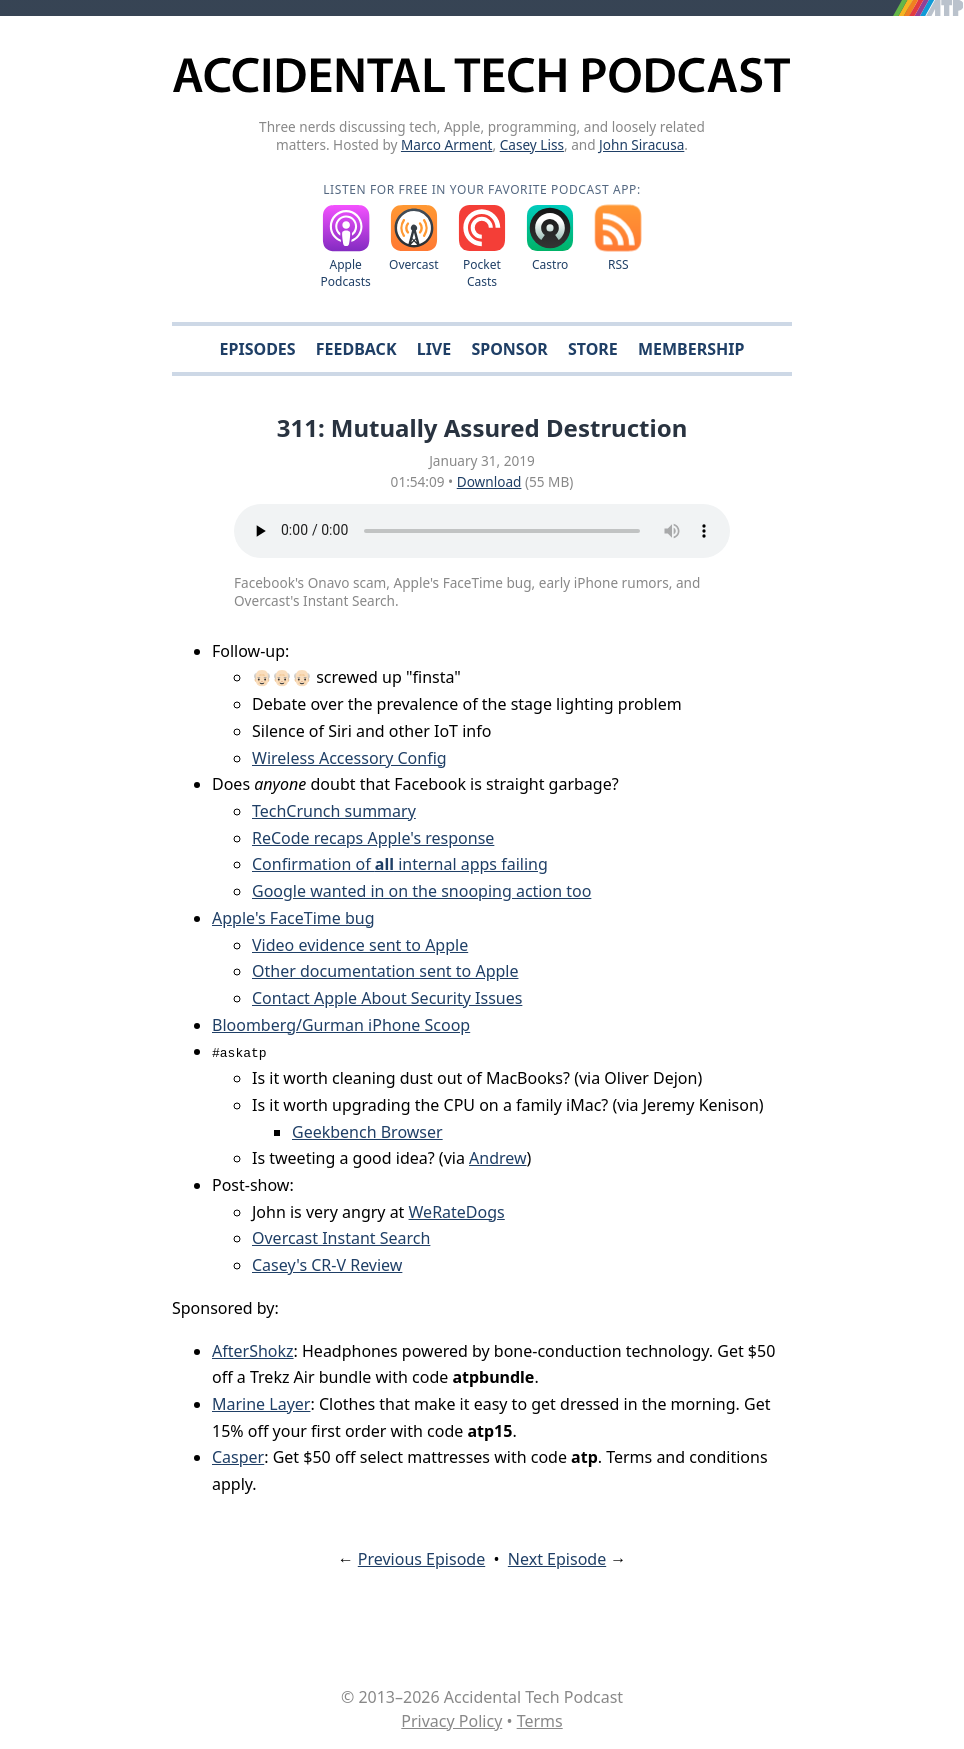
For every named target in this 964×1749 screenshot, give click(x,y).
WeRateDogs (457, 1212)
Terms (540, 1721)
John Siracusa (641, 144)
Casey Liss (532, 144)
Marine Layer (261, 1404)
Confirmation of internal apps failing (400, 864)
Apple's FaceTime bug (293, 918)
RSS (618, 264)
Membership (691, 349)
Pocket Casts (482, 273)
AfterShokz (253, 1351)
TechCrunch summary (334, 811)
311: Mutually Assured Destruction (482, 427)
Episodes (258, 349)
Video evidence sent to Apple (360, 945)
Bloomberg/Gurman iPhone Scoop (341, 1025)
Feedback (356, 349)
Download (489, 481)
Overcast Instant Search (341, 1238)
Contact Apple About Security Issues (387, 998)
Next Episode (557, 1559)
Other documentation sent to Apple (385, 971)
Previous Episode (421, 1559)
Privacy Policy (451, 1721)
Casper (238, 1457)
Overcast (414, 264)
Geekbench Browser (367, 1132)
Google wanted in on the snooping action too (421, 891)
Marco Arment (447, 144)
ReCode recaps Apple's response (373, 838)
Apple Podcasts (346, 273)
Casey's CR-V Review (327, 1265)
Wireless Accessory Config (349, 758)
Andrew (498, 1158)
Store (593, 349)
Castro (550, 264)
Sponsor (509, 349)
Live (434, 349)
